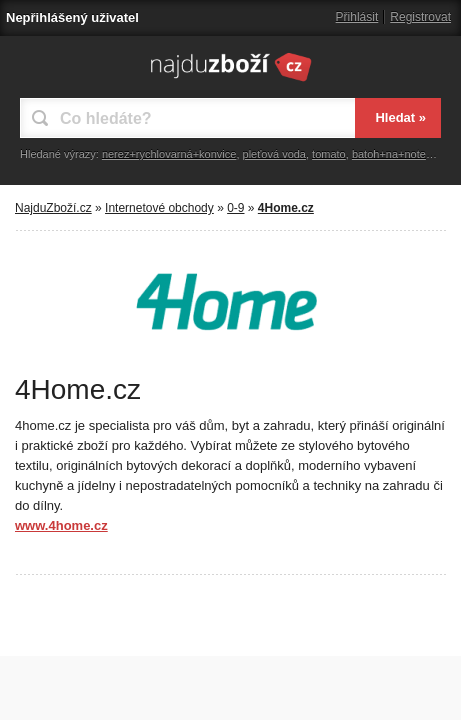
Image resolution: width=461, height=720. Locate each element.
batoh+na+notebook (401, 154)
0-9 (235, 208)
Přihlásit (357, 17)
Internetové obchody (159, 208)
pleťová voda (274, 154)
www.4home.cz (61, 525)
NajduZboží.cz (53, 208)
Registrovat (420, 17)
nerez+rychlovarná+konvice (169, 154)
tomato (329, 154)
